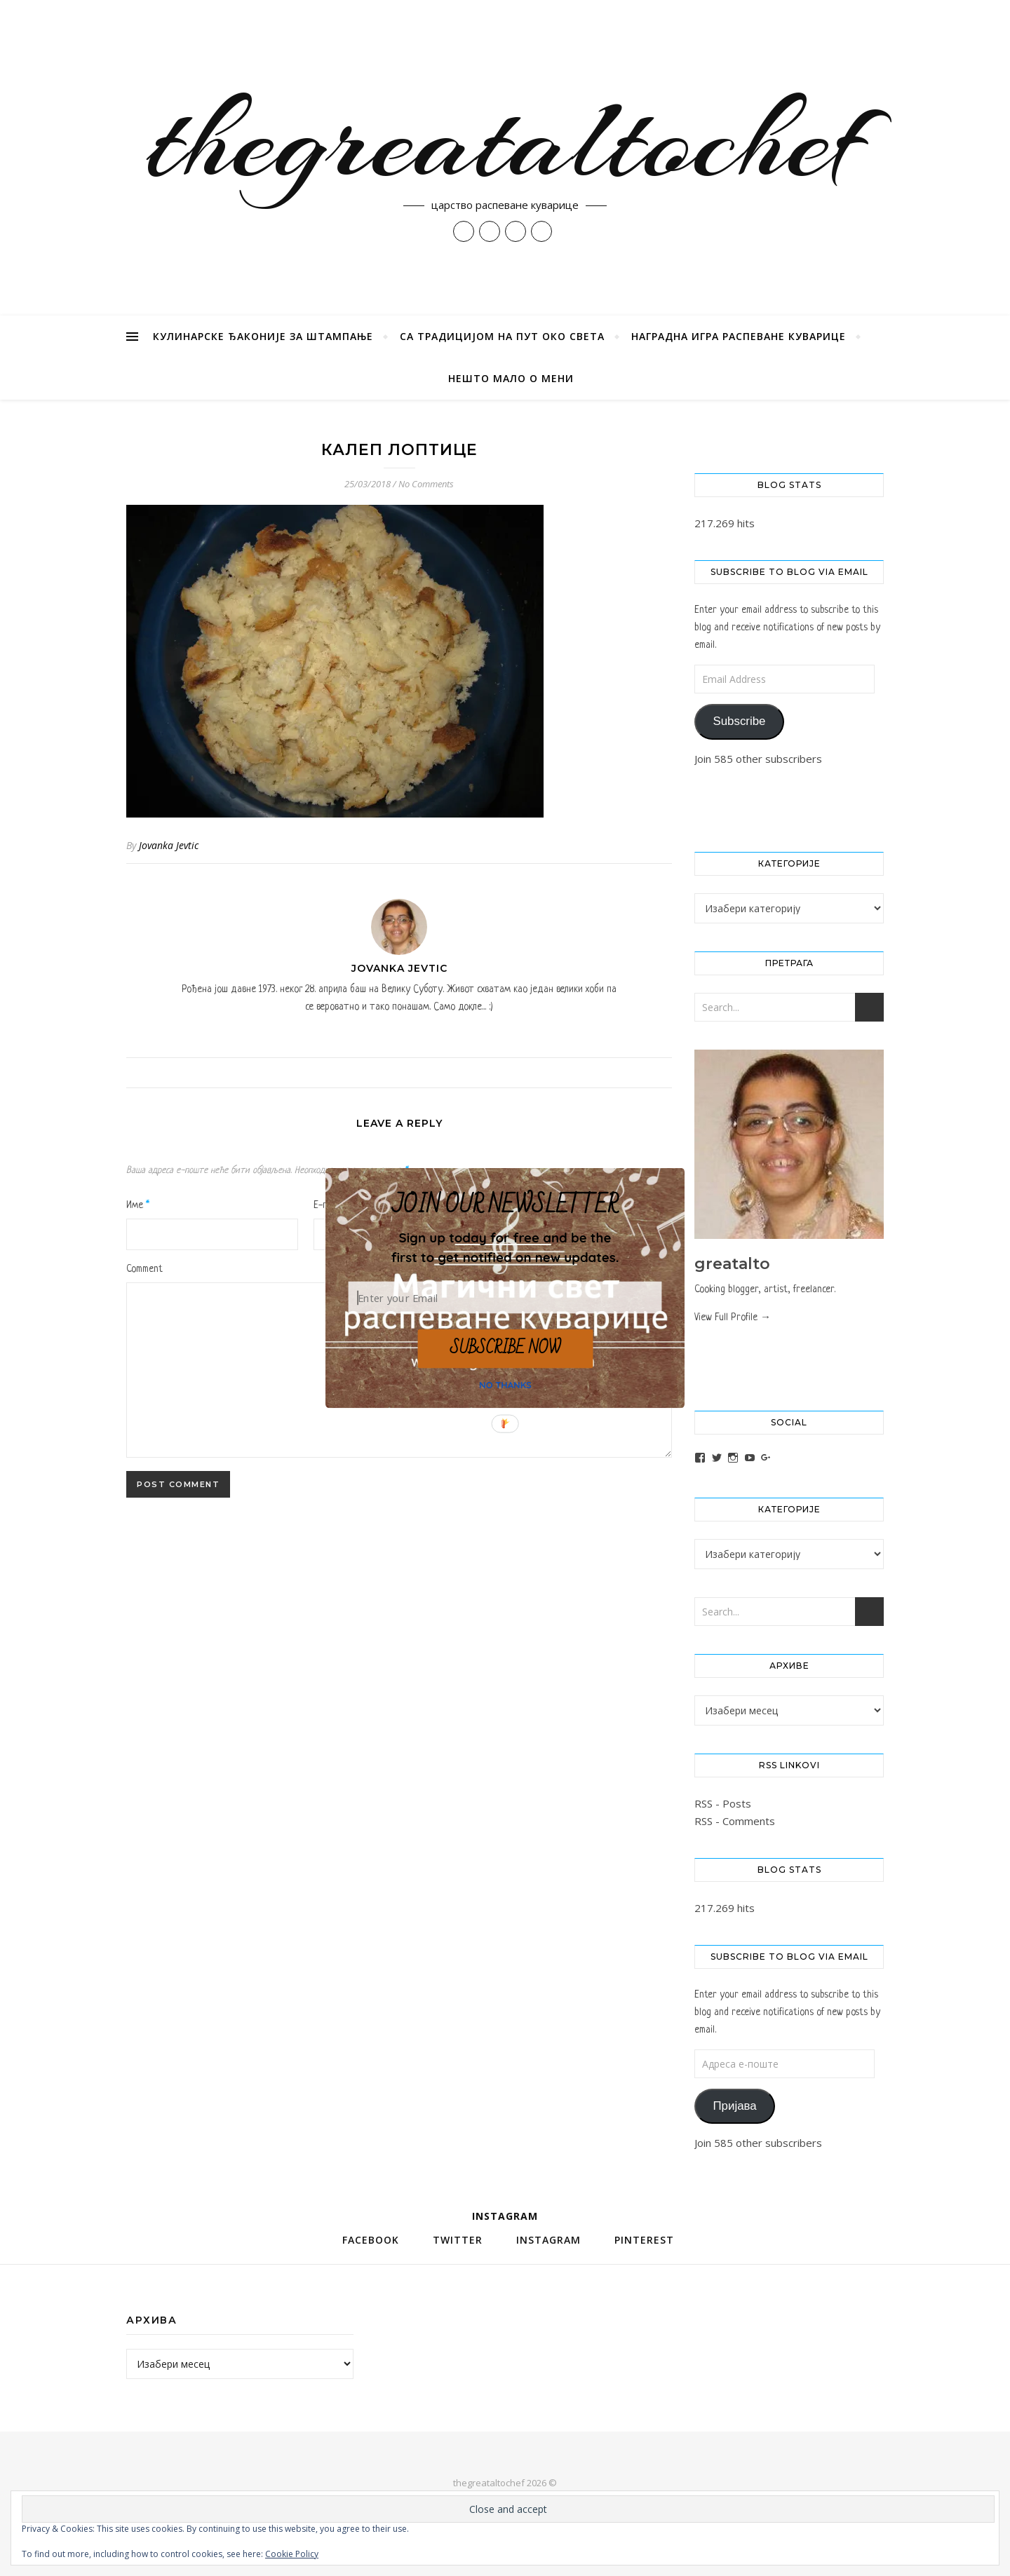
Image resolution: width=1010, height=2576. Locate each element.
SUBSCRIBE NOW (505, 1348)
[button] (505, 1247)
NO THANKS (505, 1385)
